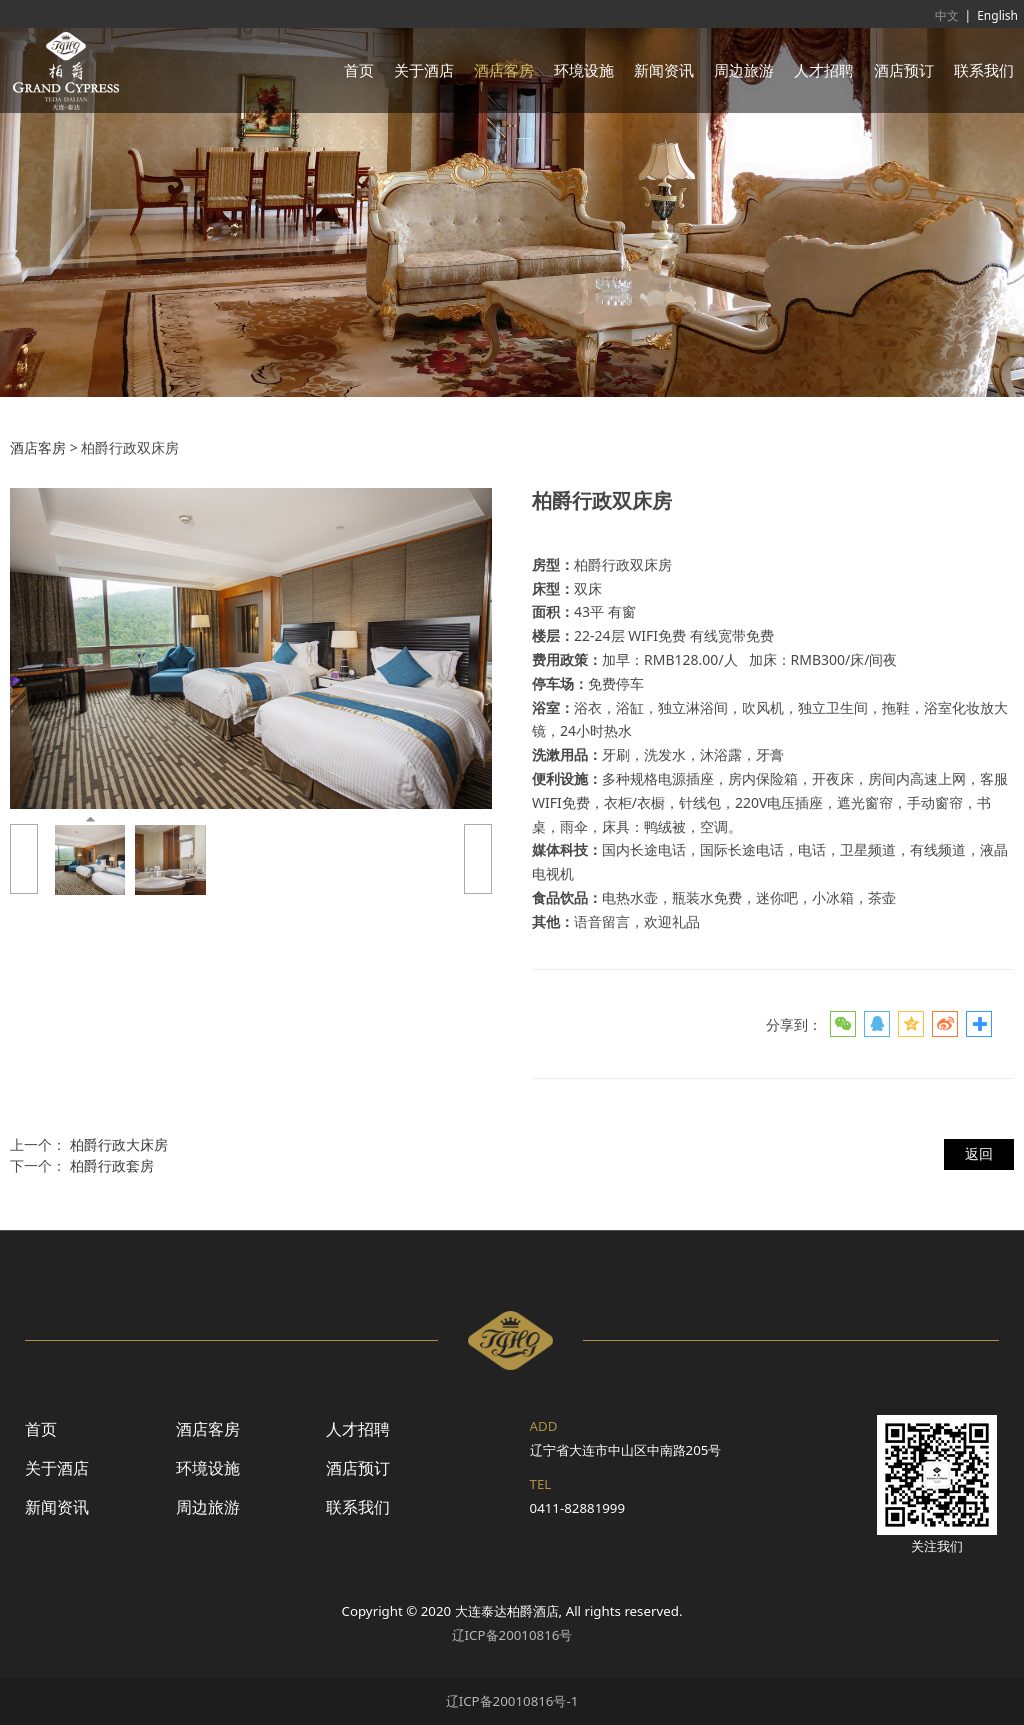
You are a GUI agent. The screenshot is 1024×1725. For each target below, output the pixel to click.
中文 (947, 15)
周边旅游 (744, 70)
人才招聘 (824, 70)
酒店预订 (904, 70)
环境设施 (584, 70)
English (997, 15)
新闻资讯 (664, 70)
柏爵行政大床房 (119, 1144)
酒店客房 (504, 70)
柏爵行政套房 (112, 1165)
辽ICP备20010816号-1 (512, 1701)
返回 (979, 1153)
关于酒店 (424, 70)
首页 (359, 70)
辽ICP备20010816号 (512, 1635)
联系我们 (984, 70)
